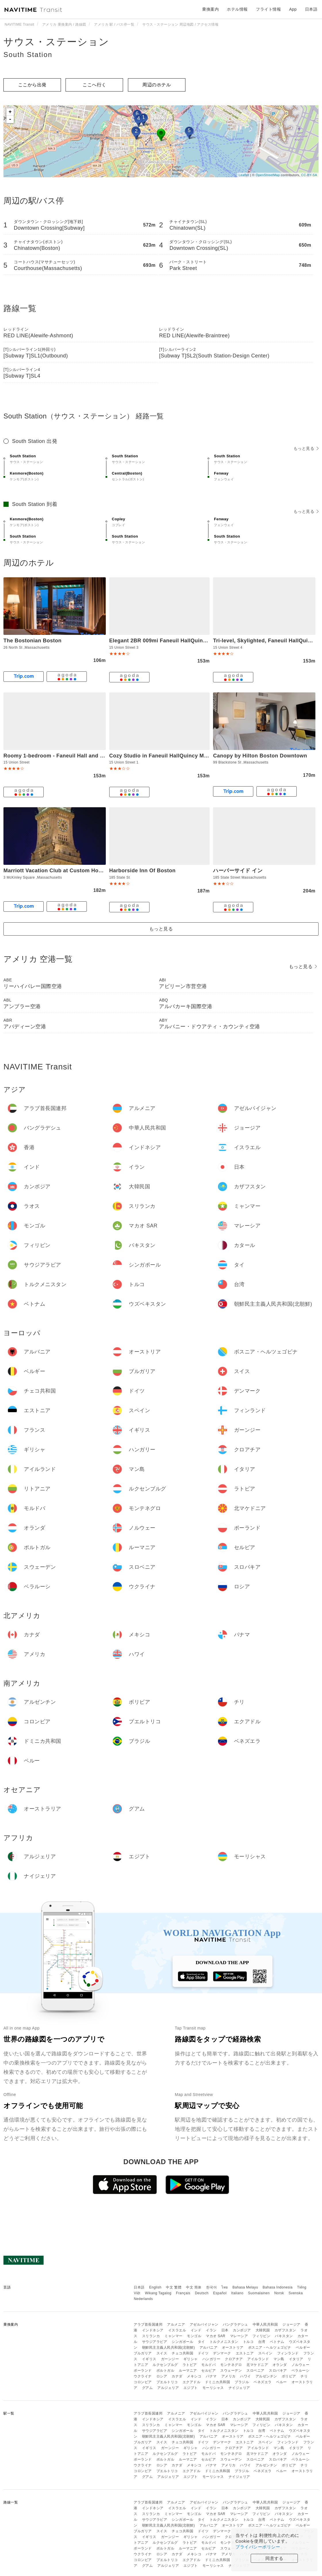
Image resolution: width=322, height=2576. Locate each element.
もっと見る (306, 448)
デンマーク (222, 2353)
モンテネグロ (231, 2365)
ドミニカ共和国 (217, 2382)
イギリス (149, 2359)
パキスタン (284, 2336)
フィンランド (288, 2353)
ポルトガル (165, 2371)
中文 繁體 (173, 2287)
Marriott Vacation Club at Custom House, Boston (66, 870)
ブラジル (242, 2382)
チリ (304, 2376)
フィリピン (261, 2336)
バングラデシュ (235, 2324)
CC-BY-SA (309, 175)
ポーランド (143, 2371)
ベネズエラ (263, 2382)
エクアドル (192, 2382)
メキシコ (194, 2376)
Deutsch (202, 2293)
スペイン (265, 2353)
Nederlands (143, 2299)
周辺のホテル (156, 84)
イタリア (296, 2359)
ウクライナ (143, 2376)
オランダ (280, 2365)
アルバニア (209, 2347)
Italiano (237, 2293)
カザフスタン (285, 2330)
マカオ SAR (215, 2336)
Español (220, 2293)
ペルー (281, 2382)
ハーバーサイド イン (237, 870)
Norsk (279, 2293)
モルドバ (208, 2365)
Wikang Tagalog (158, 2293)
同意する (274, 2558)
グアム (147, 2388)
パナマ (211, 2376)
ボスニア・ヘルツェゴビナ (269, 2347)
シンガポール (182, 2342)
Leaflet (244, 175)
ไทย (224, 2287)
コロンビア (143, 2382)
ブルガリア (143, 2353)
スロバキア (278, 2371)
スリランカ (151, 2336)
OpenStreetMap (268, 175)
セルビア (208, 2371)
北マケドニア (257, 2365)
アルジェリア (168, 2388)
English (155, 2287)
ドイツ (203, 2353)
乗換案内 (210, 9)
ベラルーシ (301, 2371)
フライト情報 (268, 9)
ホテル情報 (237, 9)
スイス (161, 2353)
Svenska (296, 2293)
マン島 (278, 2359)
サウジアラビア (154, 2342)
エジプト (190, 2388)
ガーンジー (170, 2359)
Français (183, 2293)
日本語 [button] (311, 9)
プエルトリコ (167, 2382)
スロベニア (255, 2371)
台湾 (261, 2342)
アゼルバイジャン (204, 2324)
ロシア (161, 2376)
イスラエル (177, 2330)
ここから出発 (32, 84)
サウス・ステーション (56, 41)
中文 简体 (194, 2287)
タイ (201, 2342)
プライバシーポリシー (257, 2546)
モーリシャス (213, 2388)
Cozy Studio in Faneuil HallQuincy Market (163, 756)
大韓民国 (263, 2330)
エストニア (245, 2353)
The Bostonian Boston (32, 640)
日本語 (139, 2287)
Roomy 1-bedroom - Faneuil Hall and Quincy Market (70, 756)
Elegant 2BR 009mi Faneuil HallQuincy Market (168, 640)
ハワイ (245, 2376)
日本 (225, 2330)
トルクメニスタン (224, 2342)
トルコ (248, 2342)
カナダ (177, 2376)
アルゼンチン (266, 2376)
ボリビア (289, 2376)
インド (196, 2330)
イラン (211, 2330)
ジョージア (291, 2324)
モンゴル (194, 2336)
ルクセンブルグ (165, 2365)
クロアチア (234, 2359)
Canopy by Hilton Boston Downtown (260, 756)
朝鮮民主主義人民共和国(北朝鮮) (168, 2347)
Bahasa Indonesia (278, 2287)
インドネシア (153, 2330)
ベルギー (303, 2347)
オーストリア (233, 2347)
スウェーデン (231, 2371)
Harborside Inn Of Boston (142, 870)
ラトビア (190, 2365)
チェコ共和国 (182, 2353)
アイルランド (258, 2359)
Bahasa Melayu (245, 2287)
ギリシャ (190, 2359)
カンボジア (242, 2330)
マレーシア (239, 2336)
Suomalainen (259, 2293)
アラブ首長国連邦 (148, 2324)
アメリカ (228, 2376)
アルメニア (176, 2324)
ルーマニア (188, 2371)
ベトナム (277, 2342)
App (293, 9)
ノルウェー (301, 2365)
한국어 (211, 2287)
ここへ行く (94, 84)
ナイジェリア (239, 2388)
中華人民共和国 (265, 2324)
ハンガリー (211, 2359)
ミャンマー (173, 2336)
